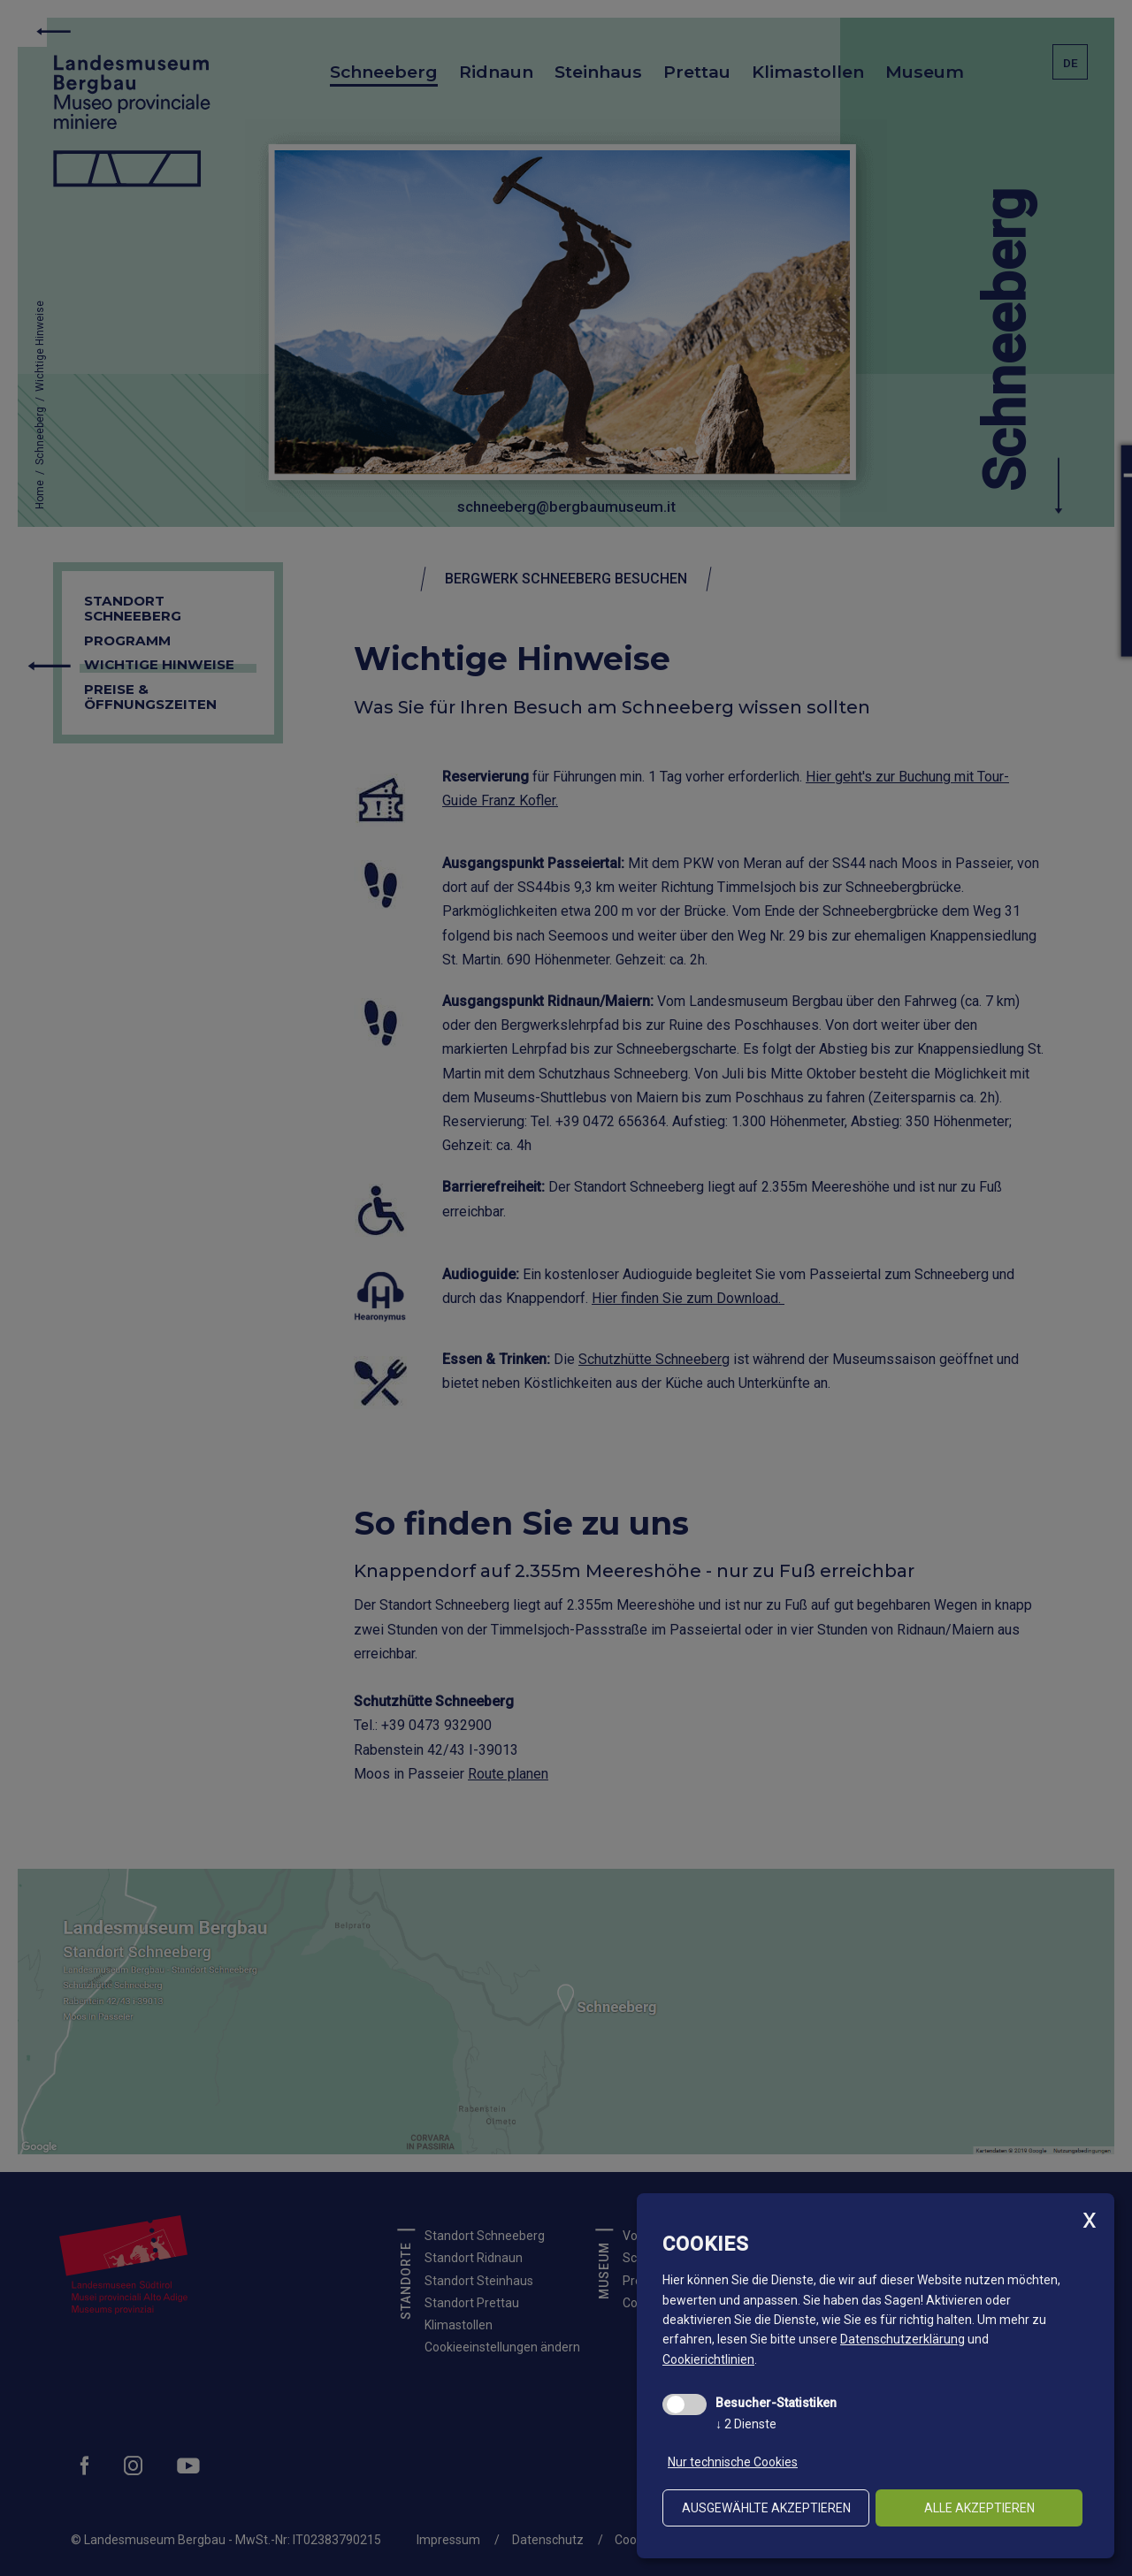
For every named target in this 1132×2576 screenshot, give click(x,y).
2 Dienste (745, 2424)
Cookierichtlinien (708, 2359)
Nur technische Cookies (733, 2462)
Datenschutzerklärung (902, 2339)
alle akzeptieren (979, 2508)
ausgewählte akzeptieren (766, 2508)
